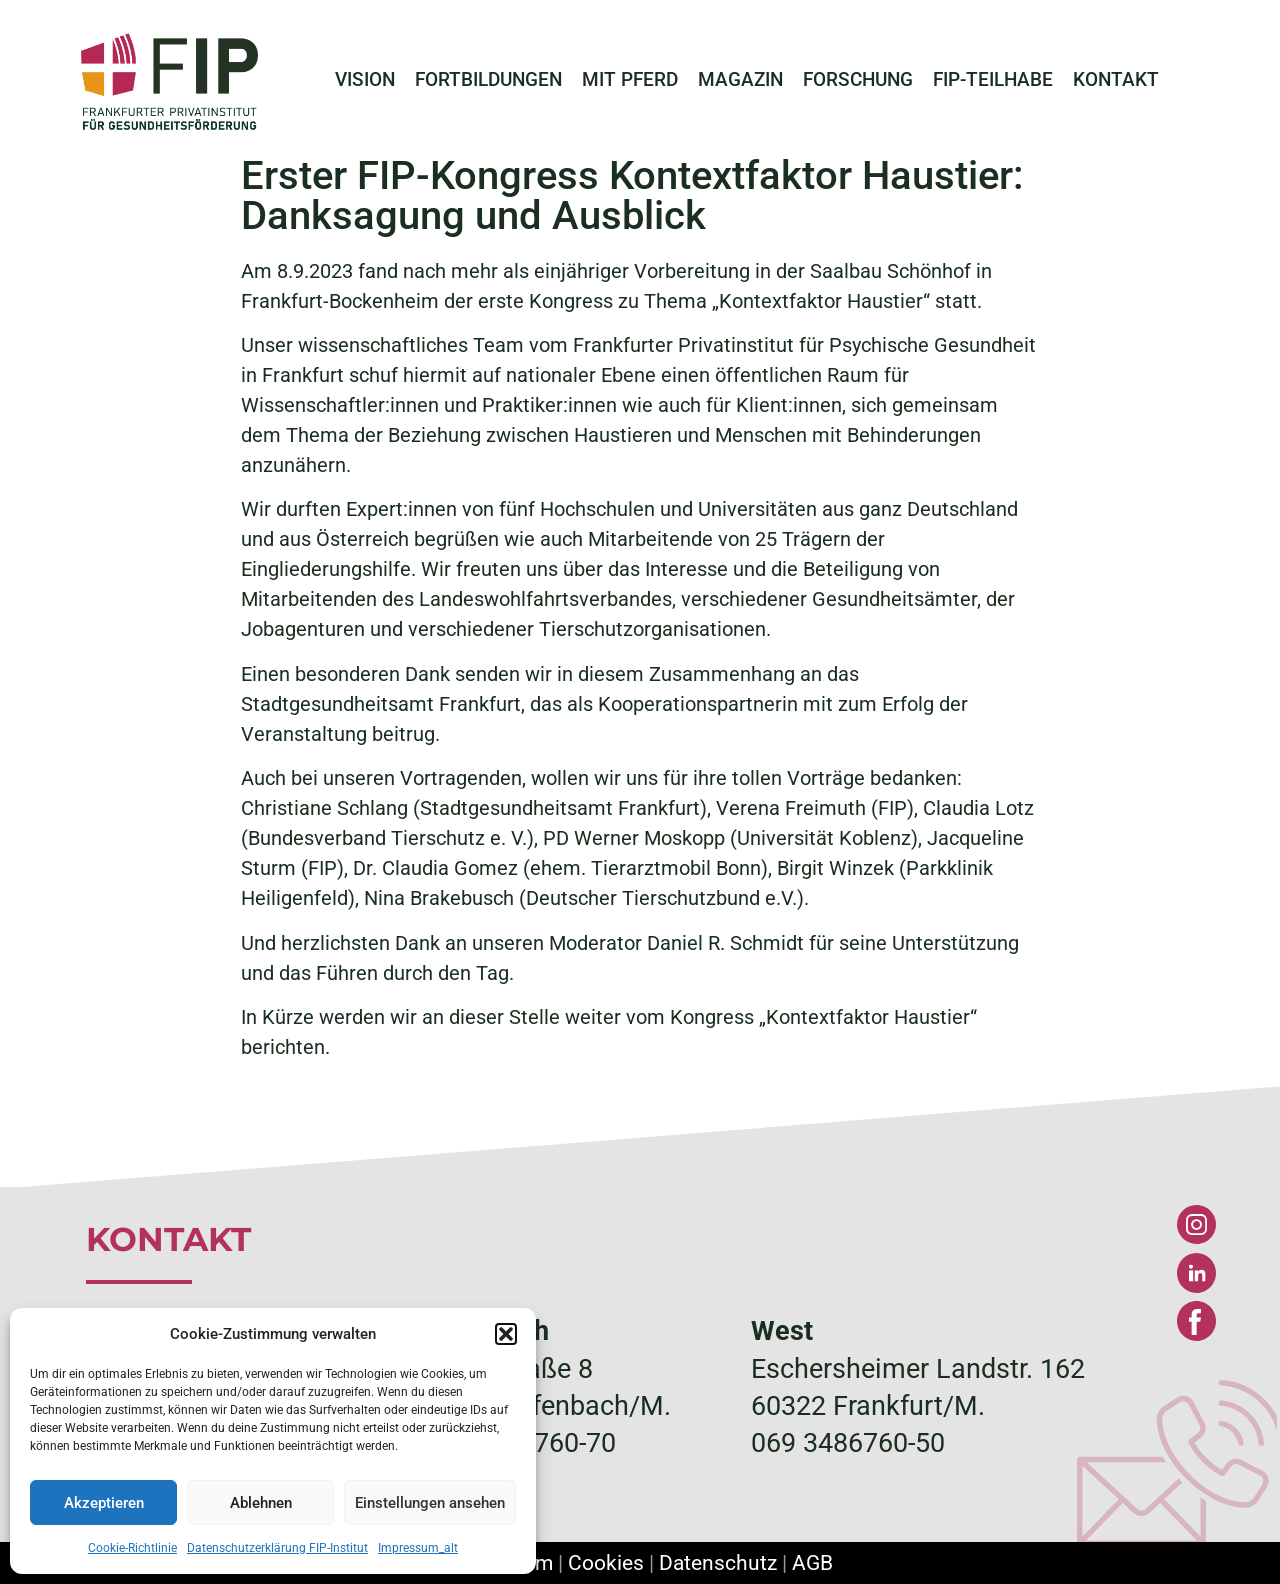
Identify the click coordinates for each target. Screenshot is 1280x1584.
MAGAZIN (740, 80)
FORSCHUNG (858, 80)
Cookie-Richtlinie (132, 1548)
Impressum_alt (418, 1548)
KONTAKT (1116, 80)
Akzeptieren (104, 1503)
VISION (365, 80)
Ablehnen (261, 1503)
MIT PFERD (630, 80)
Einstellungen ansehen (430, 1503)
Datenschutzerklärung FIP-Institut (277, 1548)
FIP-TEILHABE (993, 80)
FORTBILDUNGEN (488, 80)
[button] (506, 1334)
